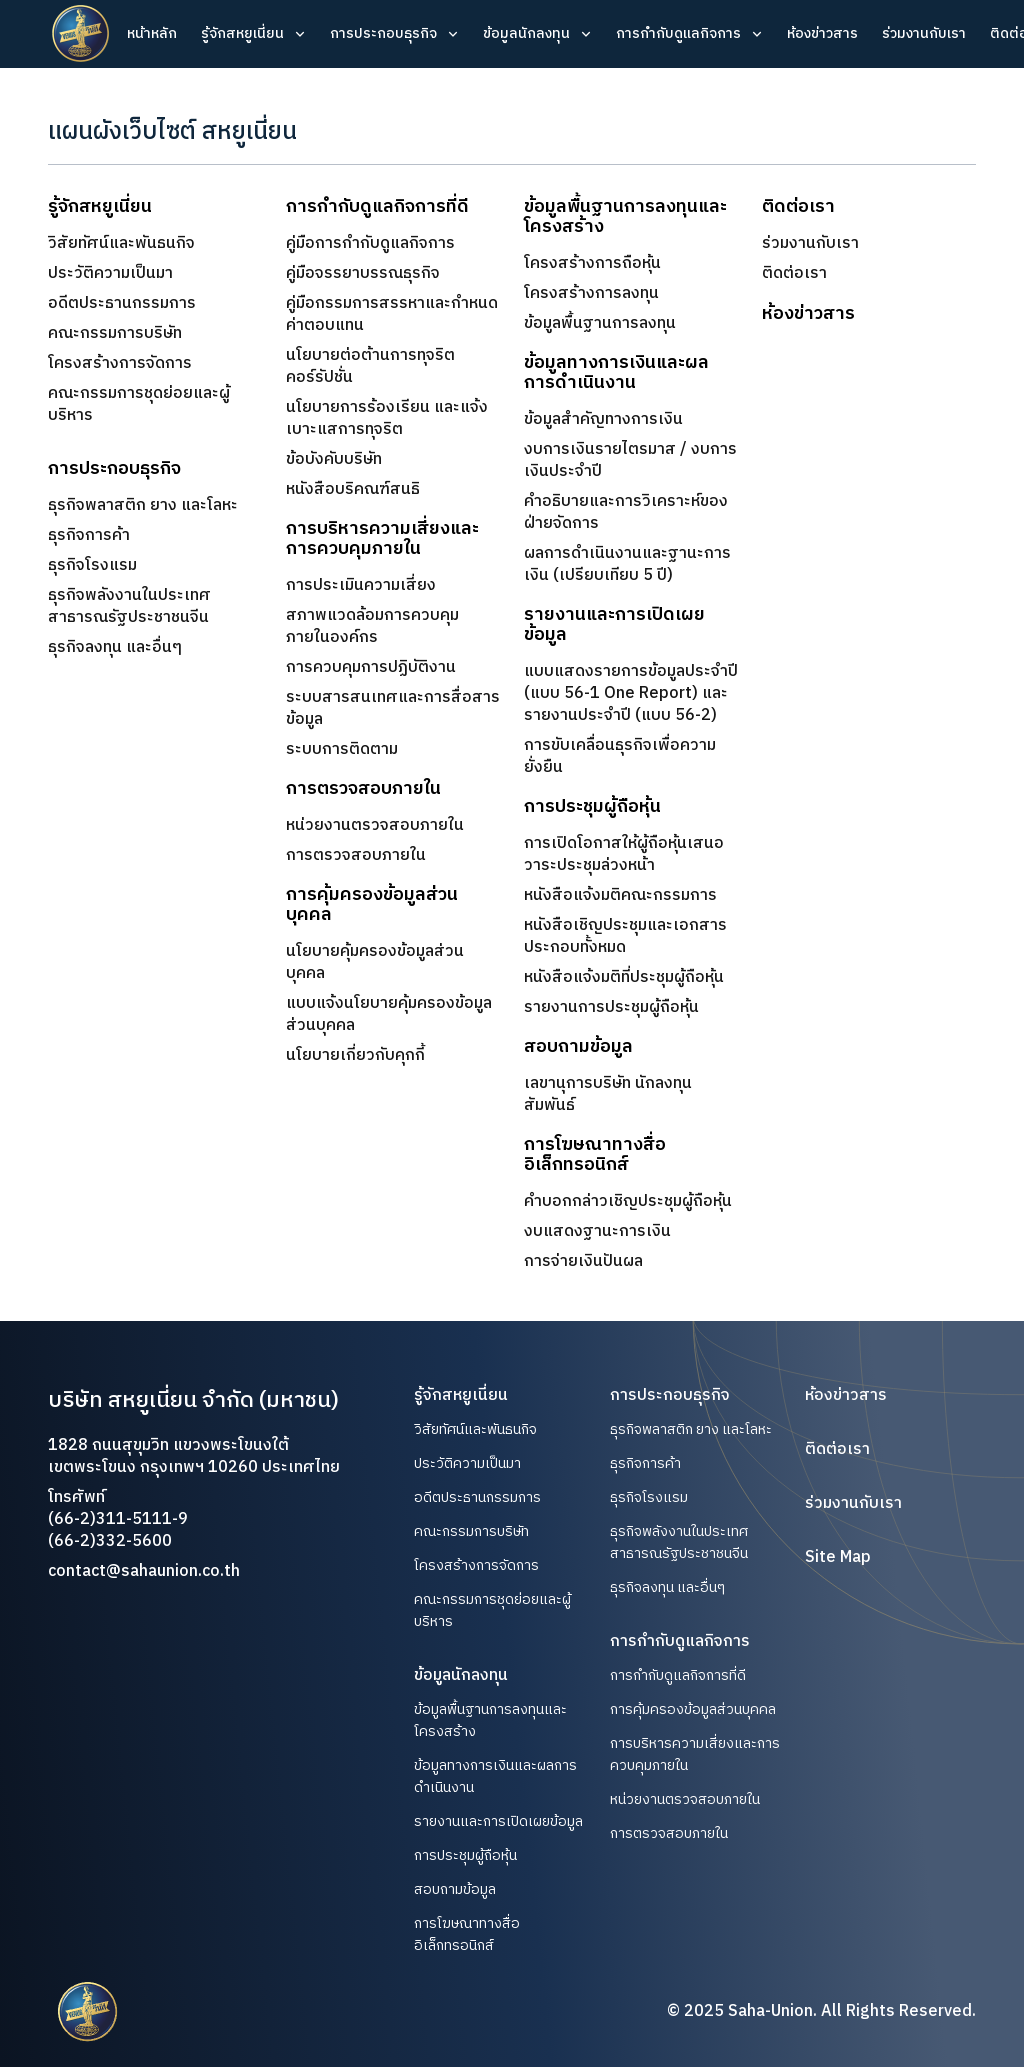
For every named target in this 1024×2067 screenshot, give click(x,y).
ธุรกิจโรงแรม (92, 565)
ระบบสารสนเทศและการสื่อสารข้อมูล (393, 708)
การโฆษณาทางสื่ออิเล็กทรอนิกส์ (467, 1935)
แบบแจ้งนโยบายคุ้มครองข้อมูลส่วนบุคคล (389, 1015)
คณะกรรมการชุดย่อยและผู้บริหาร (139, 405)
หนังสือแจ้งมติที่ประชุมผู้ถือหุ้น (624, 978)
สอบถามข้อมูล (455, 1890)
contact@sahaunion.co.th (144, 1571)
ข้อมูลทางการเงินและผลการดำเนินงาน (495, 1777)
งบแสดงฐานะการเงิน (597, 1232)
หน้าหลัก (152, 34)
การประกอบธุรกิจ (383, 34)
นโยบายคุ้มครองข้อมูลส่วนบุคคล (375, 963)
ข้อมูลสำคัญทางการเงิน (603, 420)
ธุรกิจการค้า (89, 535)
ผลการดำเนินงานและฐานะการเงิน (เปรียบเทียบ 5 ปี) (627, 565)
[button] (253, 34)
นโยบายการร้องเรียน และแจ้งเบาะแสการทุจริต (387, 419)
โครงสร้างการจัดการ (120, 364)
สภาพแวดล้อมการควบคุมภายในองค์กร (372, 626)
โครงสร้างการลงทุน (591, 294)
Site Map (838, 1558)
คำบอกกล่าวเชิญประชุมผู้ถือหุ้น (628, 1202)
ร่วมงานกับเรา (924, 34)
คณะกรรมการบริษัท (115, 334)
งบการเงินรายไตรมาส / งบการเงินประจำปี (630, 461)
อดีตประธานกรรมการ (122, 304)
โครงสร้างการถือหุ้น (592, 264)
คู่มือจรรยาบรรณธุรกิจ (363, 274)
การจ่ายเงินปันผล (583, 1262)
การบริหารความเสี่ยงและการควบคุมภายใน (695, 1754)
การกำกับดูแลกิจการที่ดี (678, 1676)
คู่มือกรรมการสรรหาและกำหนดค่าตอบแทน (392, 315)
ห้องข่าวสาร (822, 34)
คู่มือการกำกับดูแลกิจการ (370, 244)
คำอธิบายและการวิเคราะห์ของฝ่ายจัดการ (626, 513)
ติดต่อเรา (794, 274)
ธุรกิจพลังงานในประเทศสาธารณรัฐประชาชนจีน (129, 606)
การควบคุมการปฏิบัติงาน (371, 667)
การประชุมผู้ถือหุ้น (465, 1856)
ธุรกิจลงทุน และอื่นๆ (115, 647)
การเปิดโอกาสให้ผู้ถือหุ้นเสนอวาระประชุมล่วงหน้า (624, 855)
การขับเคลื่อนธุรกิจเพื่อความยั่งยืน (620, 757)
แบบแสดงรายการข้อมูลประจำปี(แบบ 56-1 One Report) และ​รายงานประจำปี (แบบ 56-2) (631, 694)
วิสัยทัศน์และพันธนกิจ (121, 244)
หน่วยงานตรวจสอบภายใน (375, 825)
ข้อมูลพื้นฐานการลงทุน (600, 324)
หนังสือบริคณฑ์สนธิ (353, 490)
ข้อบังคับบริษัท (334, 460)
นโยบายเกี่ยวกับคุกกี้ (355, 1056)
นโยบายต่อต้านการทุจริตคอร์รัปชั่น (370, 367)
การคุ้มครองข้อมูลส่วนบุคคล (693, 1710)
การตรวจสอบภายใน (356, 855)
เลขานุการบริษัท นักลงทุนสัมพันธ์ (608, 1095)
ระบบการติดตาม (342, 749)
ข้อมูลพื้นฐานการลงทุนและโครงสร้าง (490, 1721)
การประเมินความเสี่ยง (361, 585)
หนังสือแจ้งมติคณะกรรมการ (620, 896)
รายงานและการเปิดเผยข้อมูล (498, 1822)
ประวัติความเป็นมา (110, 274)
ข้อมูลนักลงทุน (526, 34)
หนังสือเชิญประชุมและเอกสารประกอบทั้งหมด (625, 937)
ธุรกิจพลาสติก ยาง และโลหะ (143, 505)
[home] (81, 34)
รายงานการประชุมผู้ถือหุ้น (611, 1008)
